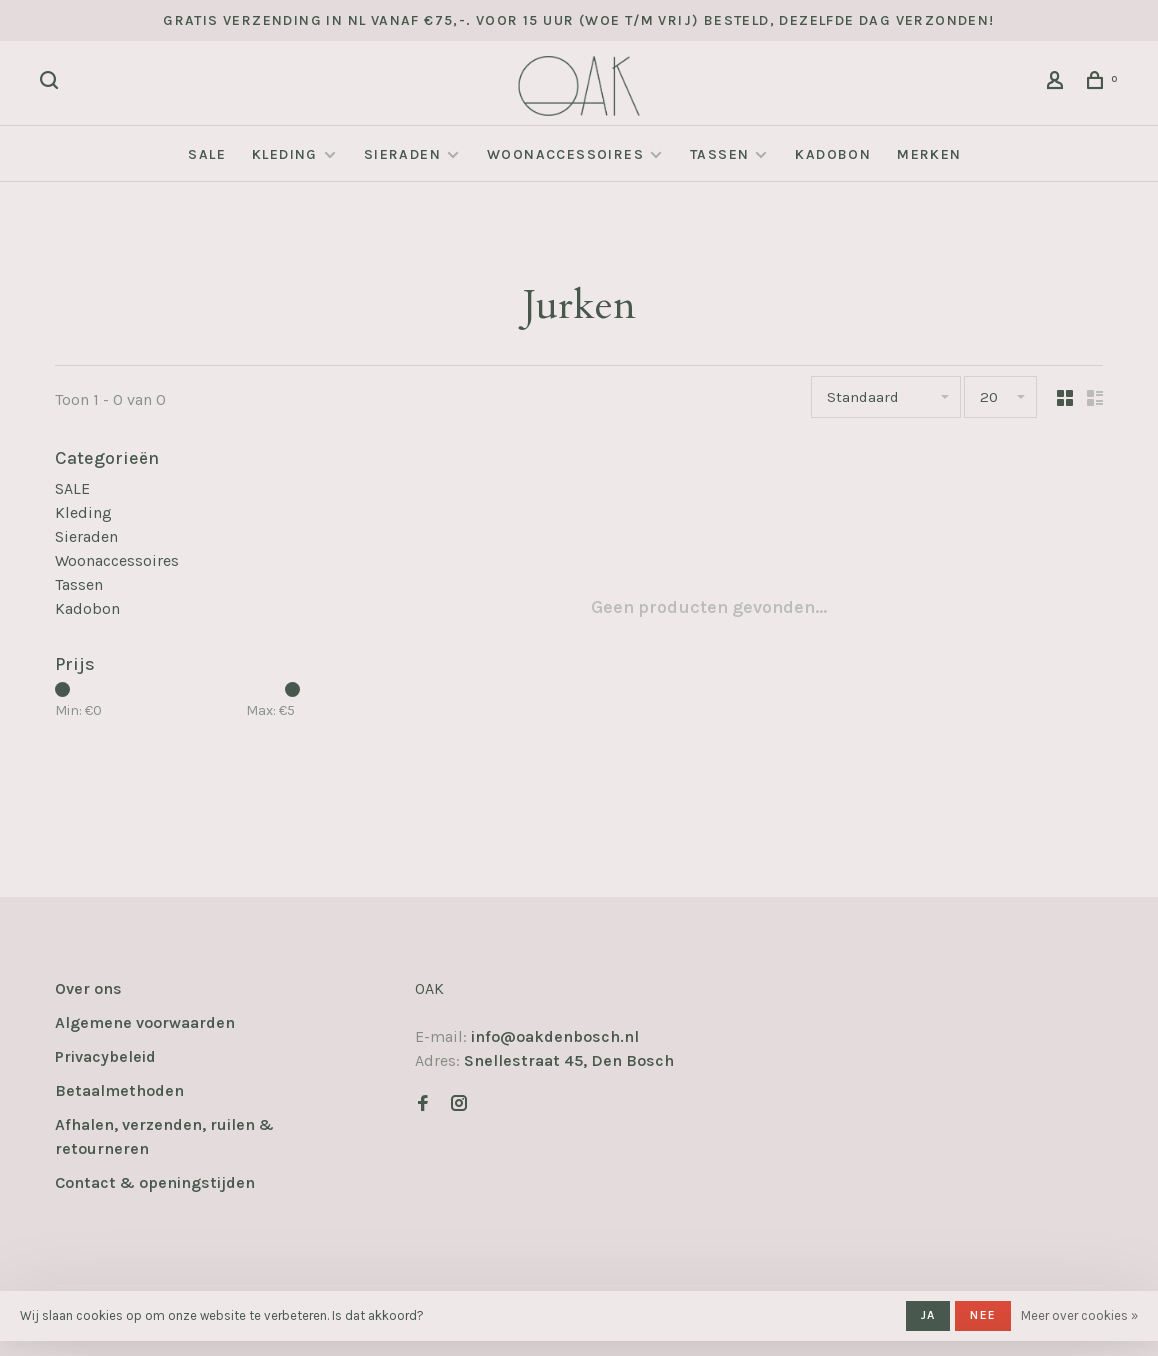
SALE (207, 154)
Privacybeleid (105, 1056)
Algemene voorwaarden (145, 1022)
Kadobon (833, 154)
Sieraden (402, 154)
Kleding (285, 154)
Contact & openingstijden (155, 1182)
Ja (928, 1315)
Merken (929, 154)
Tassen (719, 154)
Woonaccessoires (565, 154)
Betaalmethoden (119, 1090)
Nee (983, 1315)
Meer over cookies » (1079, 1315)
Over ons (88, 988)
